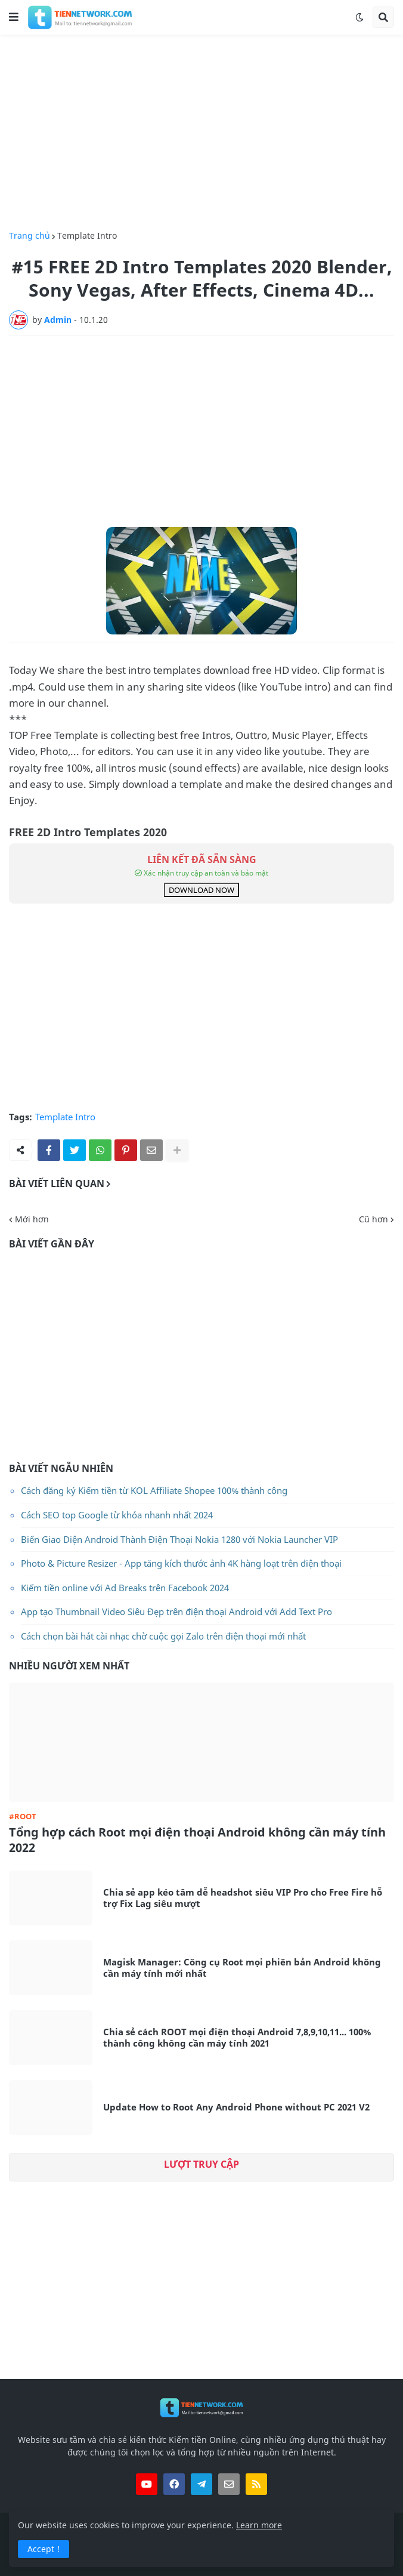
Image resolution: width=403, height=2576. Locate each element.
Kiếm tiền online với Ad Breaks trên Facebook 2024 (125, 1588)
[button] (13, 17)
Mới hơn (32, 1219)
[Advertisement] (201, 133)
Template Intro (87, 236)
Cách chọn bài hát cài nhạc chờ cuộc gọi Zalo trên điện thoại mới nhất (163, 1636)
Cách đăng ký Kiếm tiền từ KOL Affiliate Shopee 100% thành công (154, 1490)
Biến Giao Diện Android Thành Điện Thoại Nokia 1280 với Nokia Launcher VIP (179, 1539)
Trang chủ (29, 236)
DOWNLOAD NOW (201, 890)
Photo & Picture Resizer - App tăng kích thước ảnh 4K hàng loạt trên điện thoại (181, 1563)
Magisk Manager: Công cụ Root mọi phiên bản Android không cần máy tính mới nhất (242, 1968)
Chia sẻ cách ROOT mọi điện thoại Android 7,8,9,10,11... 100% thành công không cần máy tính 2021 (237, 2038)
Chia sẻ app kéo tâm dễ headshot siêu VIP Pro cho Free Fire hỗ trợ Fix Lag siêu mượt (242, 1898)
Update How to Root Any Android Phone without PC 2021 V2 (236, 2107)
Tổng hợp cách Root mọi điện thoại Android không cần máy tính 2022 (197, 1840)
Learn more (259, 2525)
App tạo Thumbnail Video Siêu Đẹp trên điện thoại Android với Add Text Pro (176, 1611)
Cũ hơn (373, 1219)
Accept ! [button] (43, 2549)
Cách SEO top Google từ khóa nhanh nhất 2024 (117, 1515)
